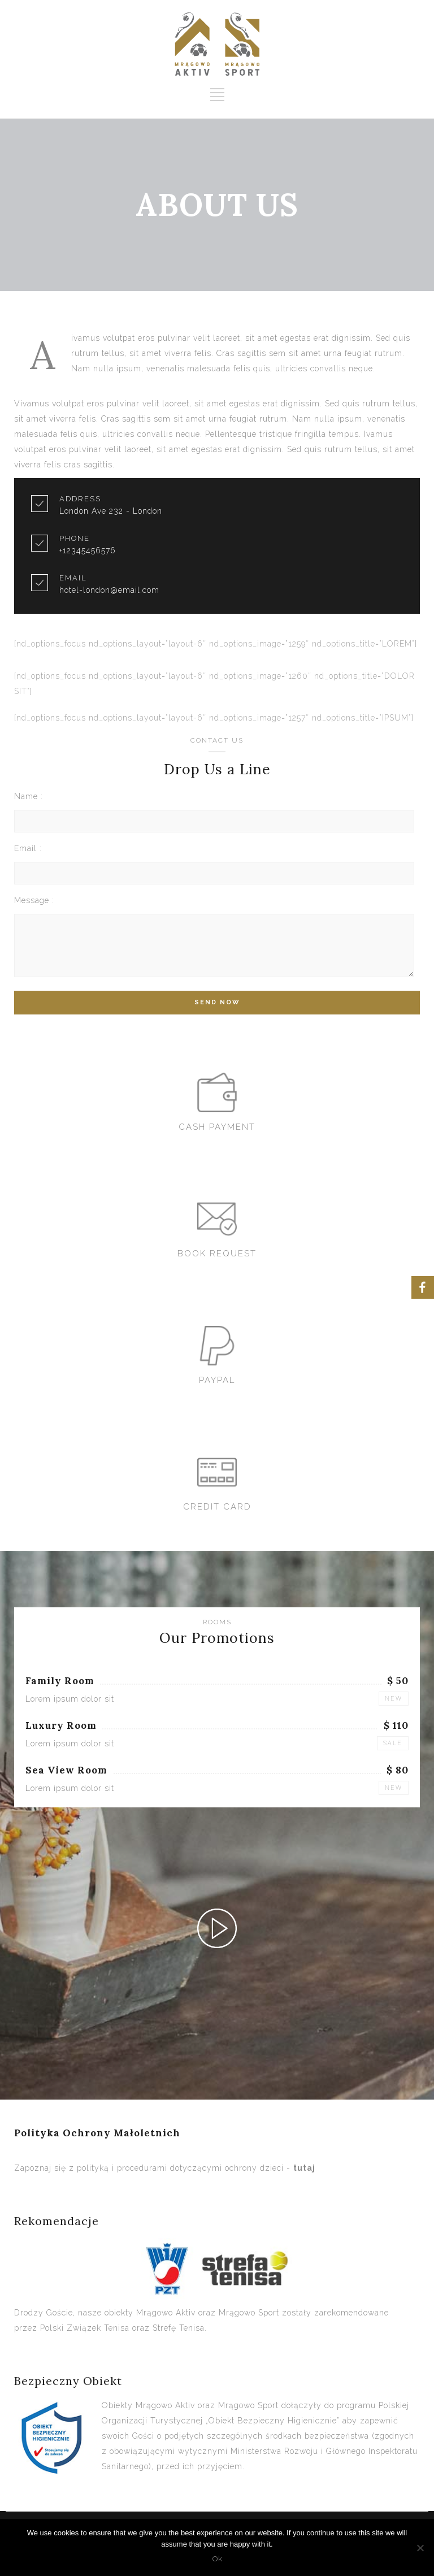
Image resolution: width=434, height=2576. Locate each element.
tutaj (304, 2167)
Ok (217, 2559)
